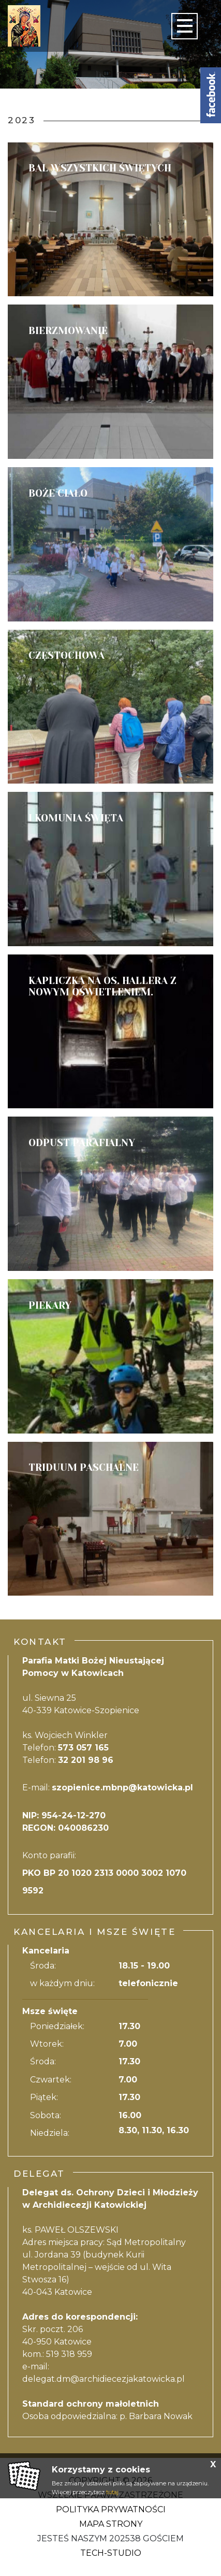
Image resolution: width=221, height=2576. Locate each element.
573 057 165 (83, 1748)
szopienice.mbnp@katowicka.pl (122, 1787)
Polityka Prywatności (111, 2509)
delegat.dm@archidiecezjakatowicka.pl (103, 2379)
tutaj (112, 2492)
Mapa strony (110, 2524)
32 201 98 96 (85, 1760)
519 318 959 (69, 2354)
